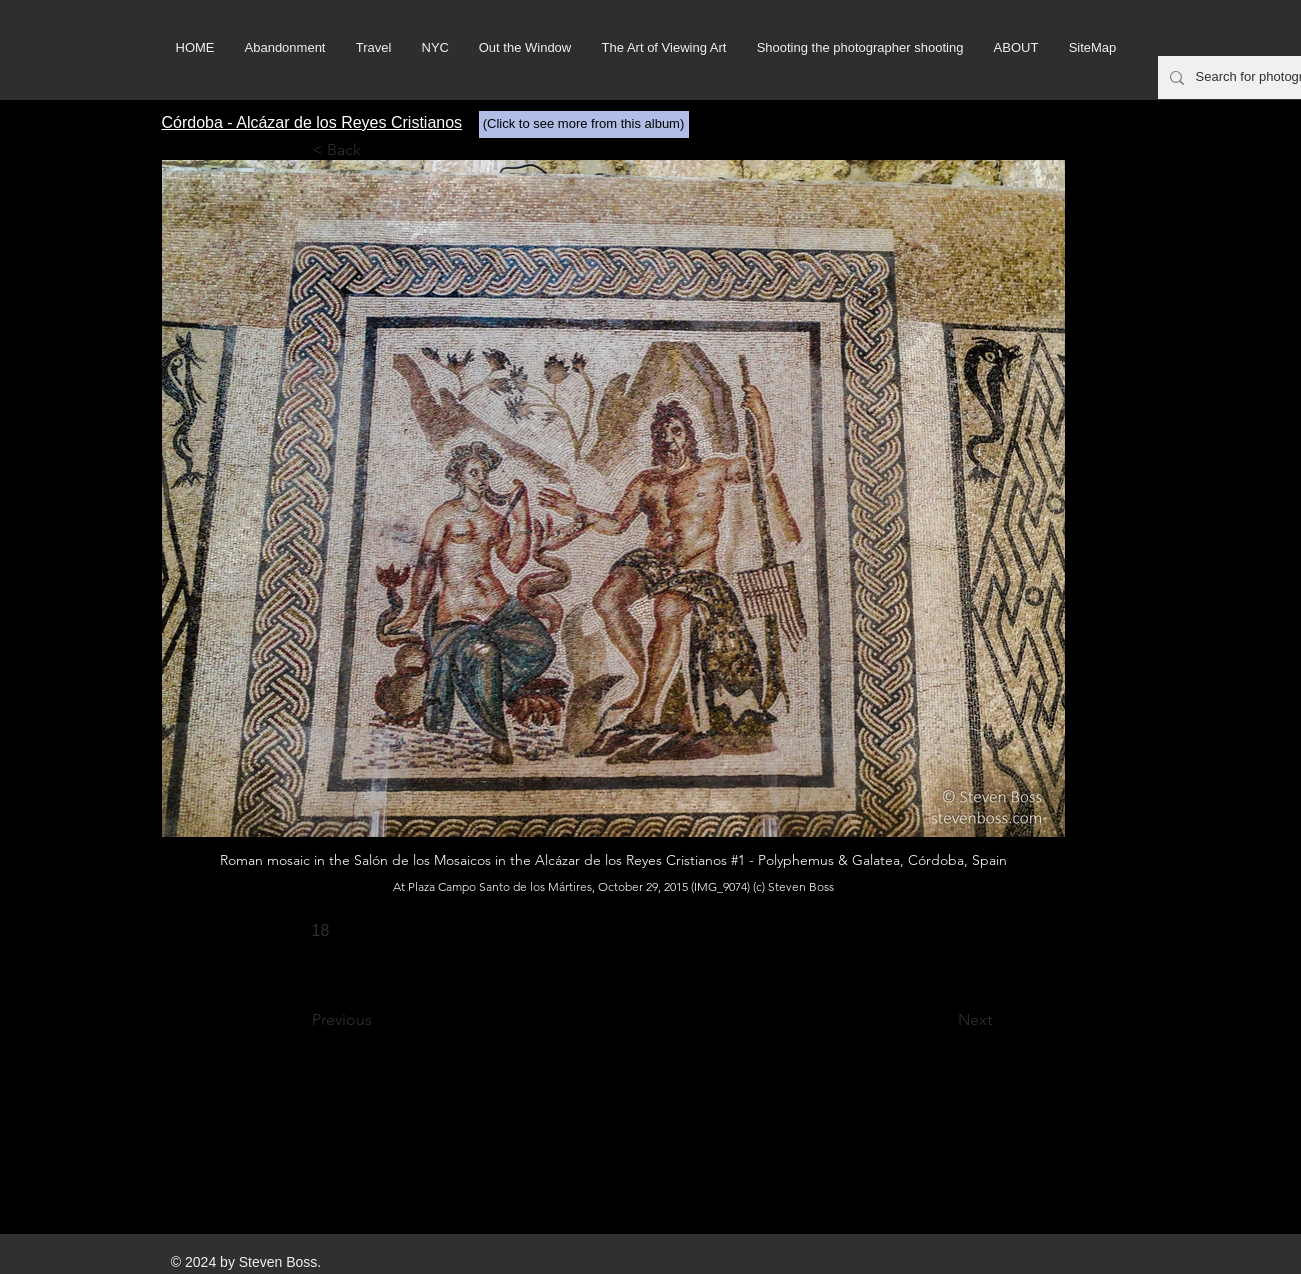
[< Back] (378, 150)
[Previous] (378, 1020)
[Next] (942, 1020)
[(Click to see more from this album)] (584, 124)
